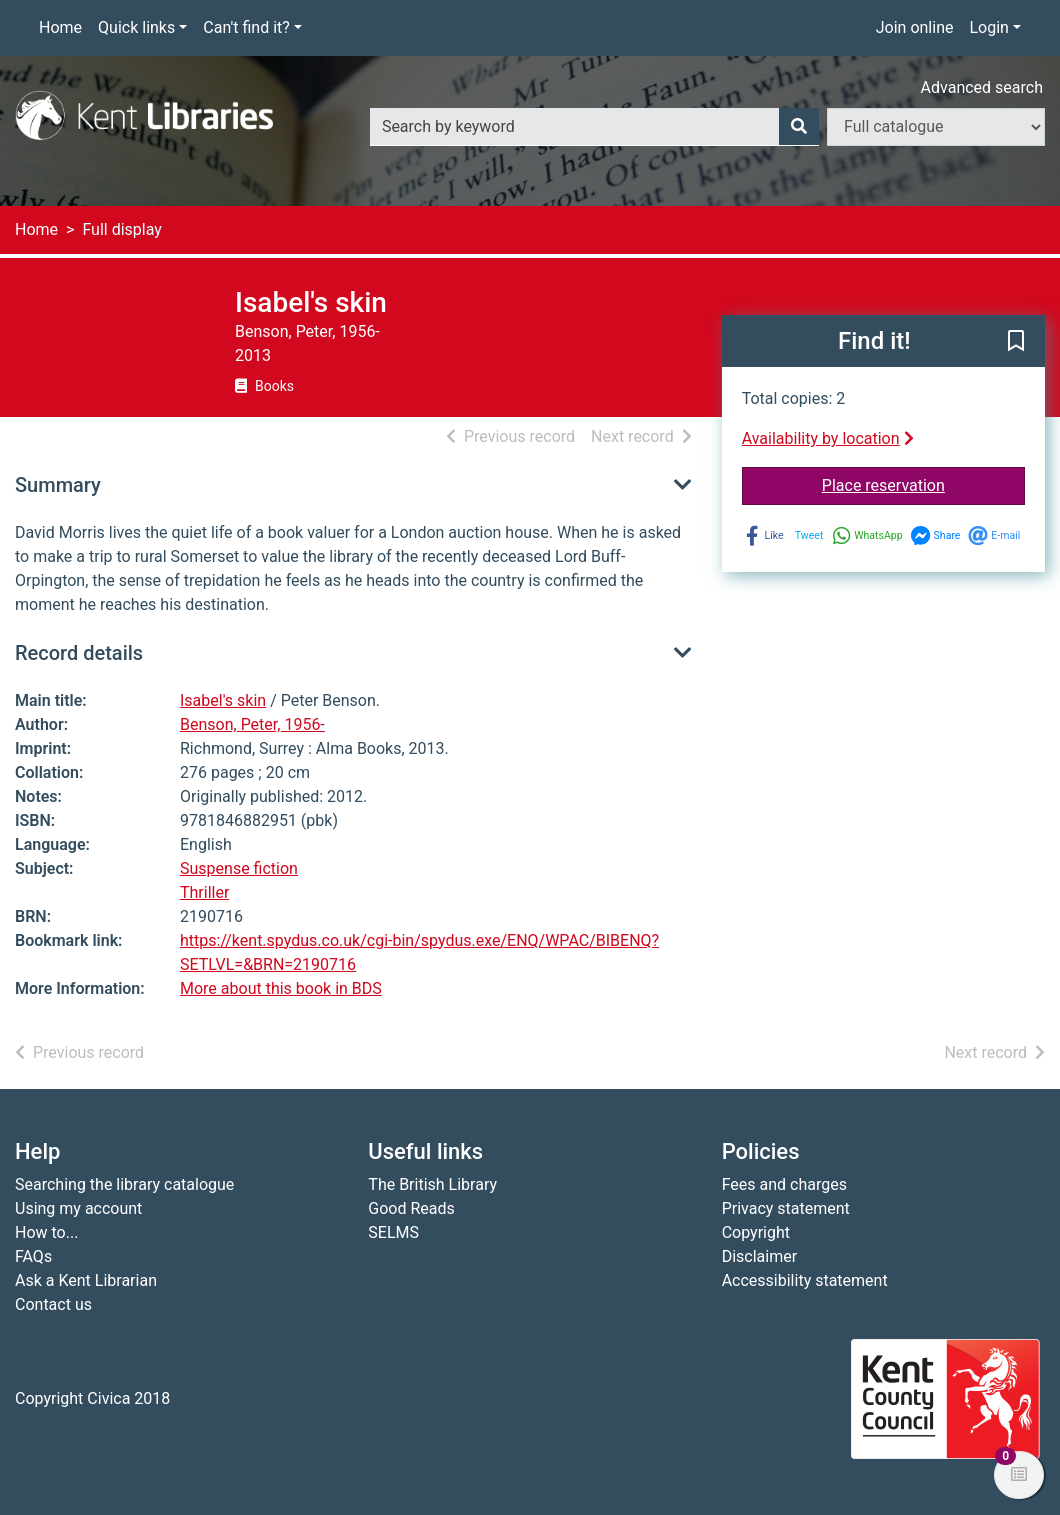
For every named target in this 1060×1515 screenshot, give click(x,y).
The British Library (432, 1184)
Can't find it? (246, 27)
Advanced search (982, 87)
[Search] (799, 127)
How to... (46, 1232)
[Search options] (936, 127)
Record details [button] (79, 653)
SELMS (393, 1232)
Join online (915, 27)
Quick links (136, 27)
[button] (1016, 342)
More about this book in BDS (281, 988)
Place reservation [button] (923, 484)
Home (60, 27)
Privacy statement (786, 1208)
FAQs (33, 1256)
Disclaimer (759, 1256)
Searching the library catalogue (124, 1184)
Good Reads (411, 1208)
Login (988, 27)
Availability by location (828, 438)
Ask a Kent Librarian (86, 1280)
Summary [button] (58, 485)
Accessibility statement (805, 1280)
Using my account (78, 1208)
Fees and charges (784, 1184)
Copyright (756, 1232)
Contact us (53, 1304)
